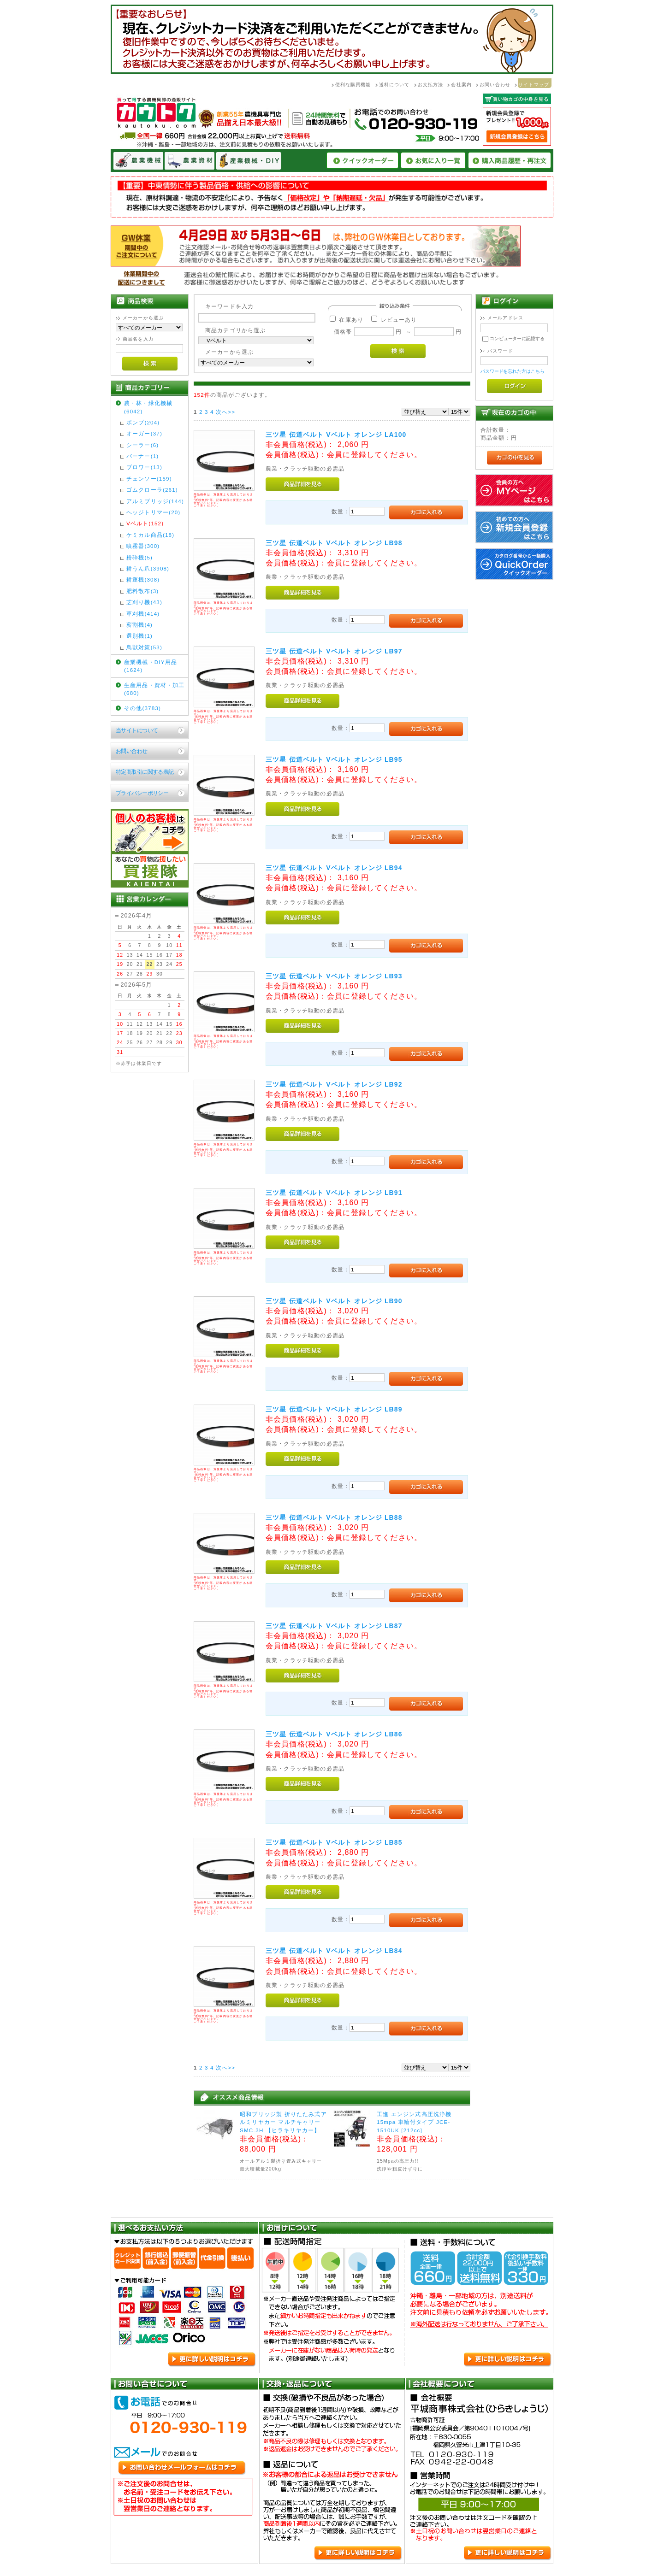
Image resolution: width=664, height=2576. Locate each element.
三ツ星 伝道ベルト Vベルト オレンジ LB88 (334, 1517)
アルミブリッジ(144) (155, 501)
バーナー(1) (142, 456)
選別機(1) (139, 636)
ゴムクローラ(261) (152, 490)
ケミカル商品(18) (150, 535)
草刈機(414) (143, 614)
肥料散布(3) (142, 591)
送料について (394, 84)
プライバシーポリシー (142, 793)
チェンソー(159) (149, 479)
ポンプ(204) (143, 422)
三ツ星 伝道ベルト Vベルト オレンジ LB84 (334, 1950)
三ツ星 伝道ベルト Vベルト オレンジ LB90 (334, 1301)
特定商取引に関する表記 (145, 772)
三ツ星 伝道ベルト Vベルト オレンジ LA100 (336, 434)
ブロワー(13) (144, 467)
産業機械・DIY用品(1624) (150, 666)
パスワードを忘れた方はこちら (512, 371)
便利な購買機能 (353, 84)
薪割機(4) (139, 625)
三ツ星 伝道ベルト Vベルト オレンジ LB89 (334, 1409)
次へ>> (225, 412)
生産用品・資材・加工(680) (154, 689)
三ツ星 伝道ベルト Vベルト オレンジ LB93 (334, 976)
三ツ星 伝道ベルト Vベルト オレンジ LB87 (334, 1625)
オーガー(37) (144, 433)
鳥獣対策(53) (144, 647)
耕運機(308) (143, 579)
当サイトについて (137, 730)
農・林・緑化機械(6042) (148, 407)
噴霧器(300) (143, 546)
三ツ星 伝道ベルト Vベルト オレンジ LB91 (334, 1192)
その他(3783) (142, 708)
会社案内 (461, 84)
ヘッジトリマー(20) (153, 512)
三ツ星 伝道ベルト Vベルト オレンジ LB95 (334, 759)
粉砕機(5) (139, 557)
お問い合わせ (495, 84)
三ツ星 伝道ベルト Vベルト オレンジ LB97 (334, 651)
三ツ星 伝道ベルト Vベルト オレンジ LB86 (334, 1734)
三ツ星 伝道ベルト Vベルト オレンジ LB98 (334, 543)
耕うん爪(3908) (147, 568)
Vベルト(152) (145, 523)
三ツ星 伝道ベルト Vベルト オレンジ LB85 (334, 1842)
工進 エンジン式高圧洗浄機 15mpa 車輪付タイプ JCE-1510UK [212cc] (414, 2122)
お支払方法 (431, 84)
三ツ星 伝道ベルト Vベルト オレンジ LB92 (334, 1084)
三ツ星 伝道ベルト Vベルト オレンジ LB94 (334, 867)
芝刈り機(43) (144, 602)
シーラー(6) (142, 445)
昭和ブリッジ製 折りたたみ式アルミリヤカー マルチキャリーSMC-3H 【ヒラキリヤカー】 (283, 2122)
